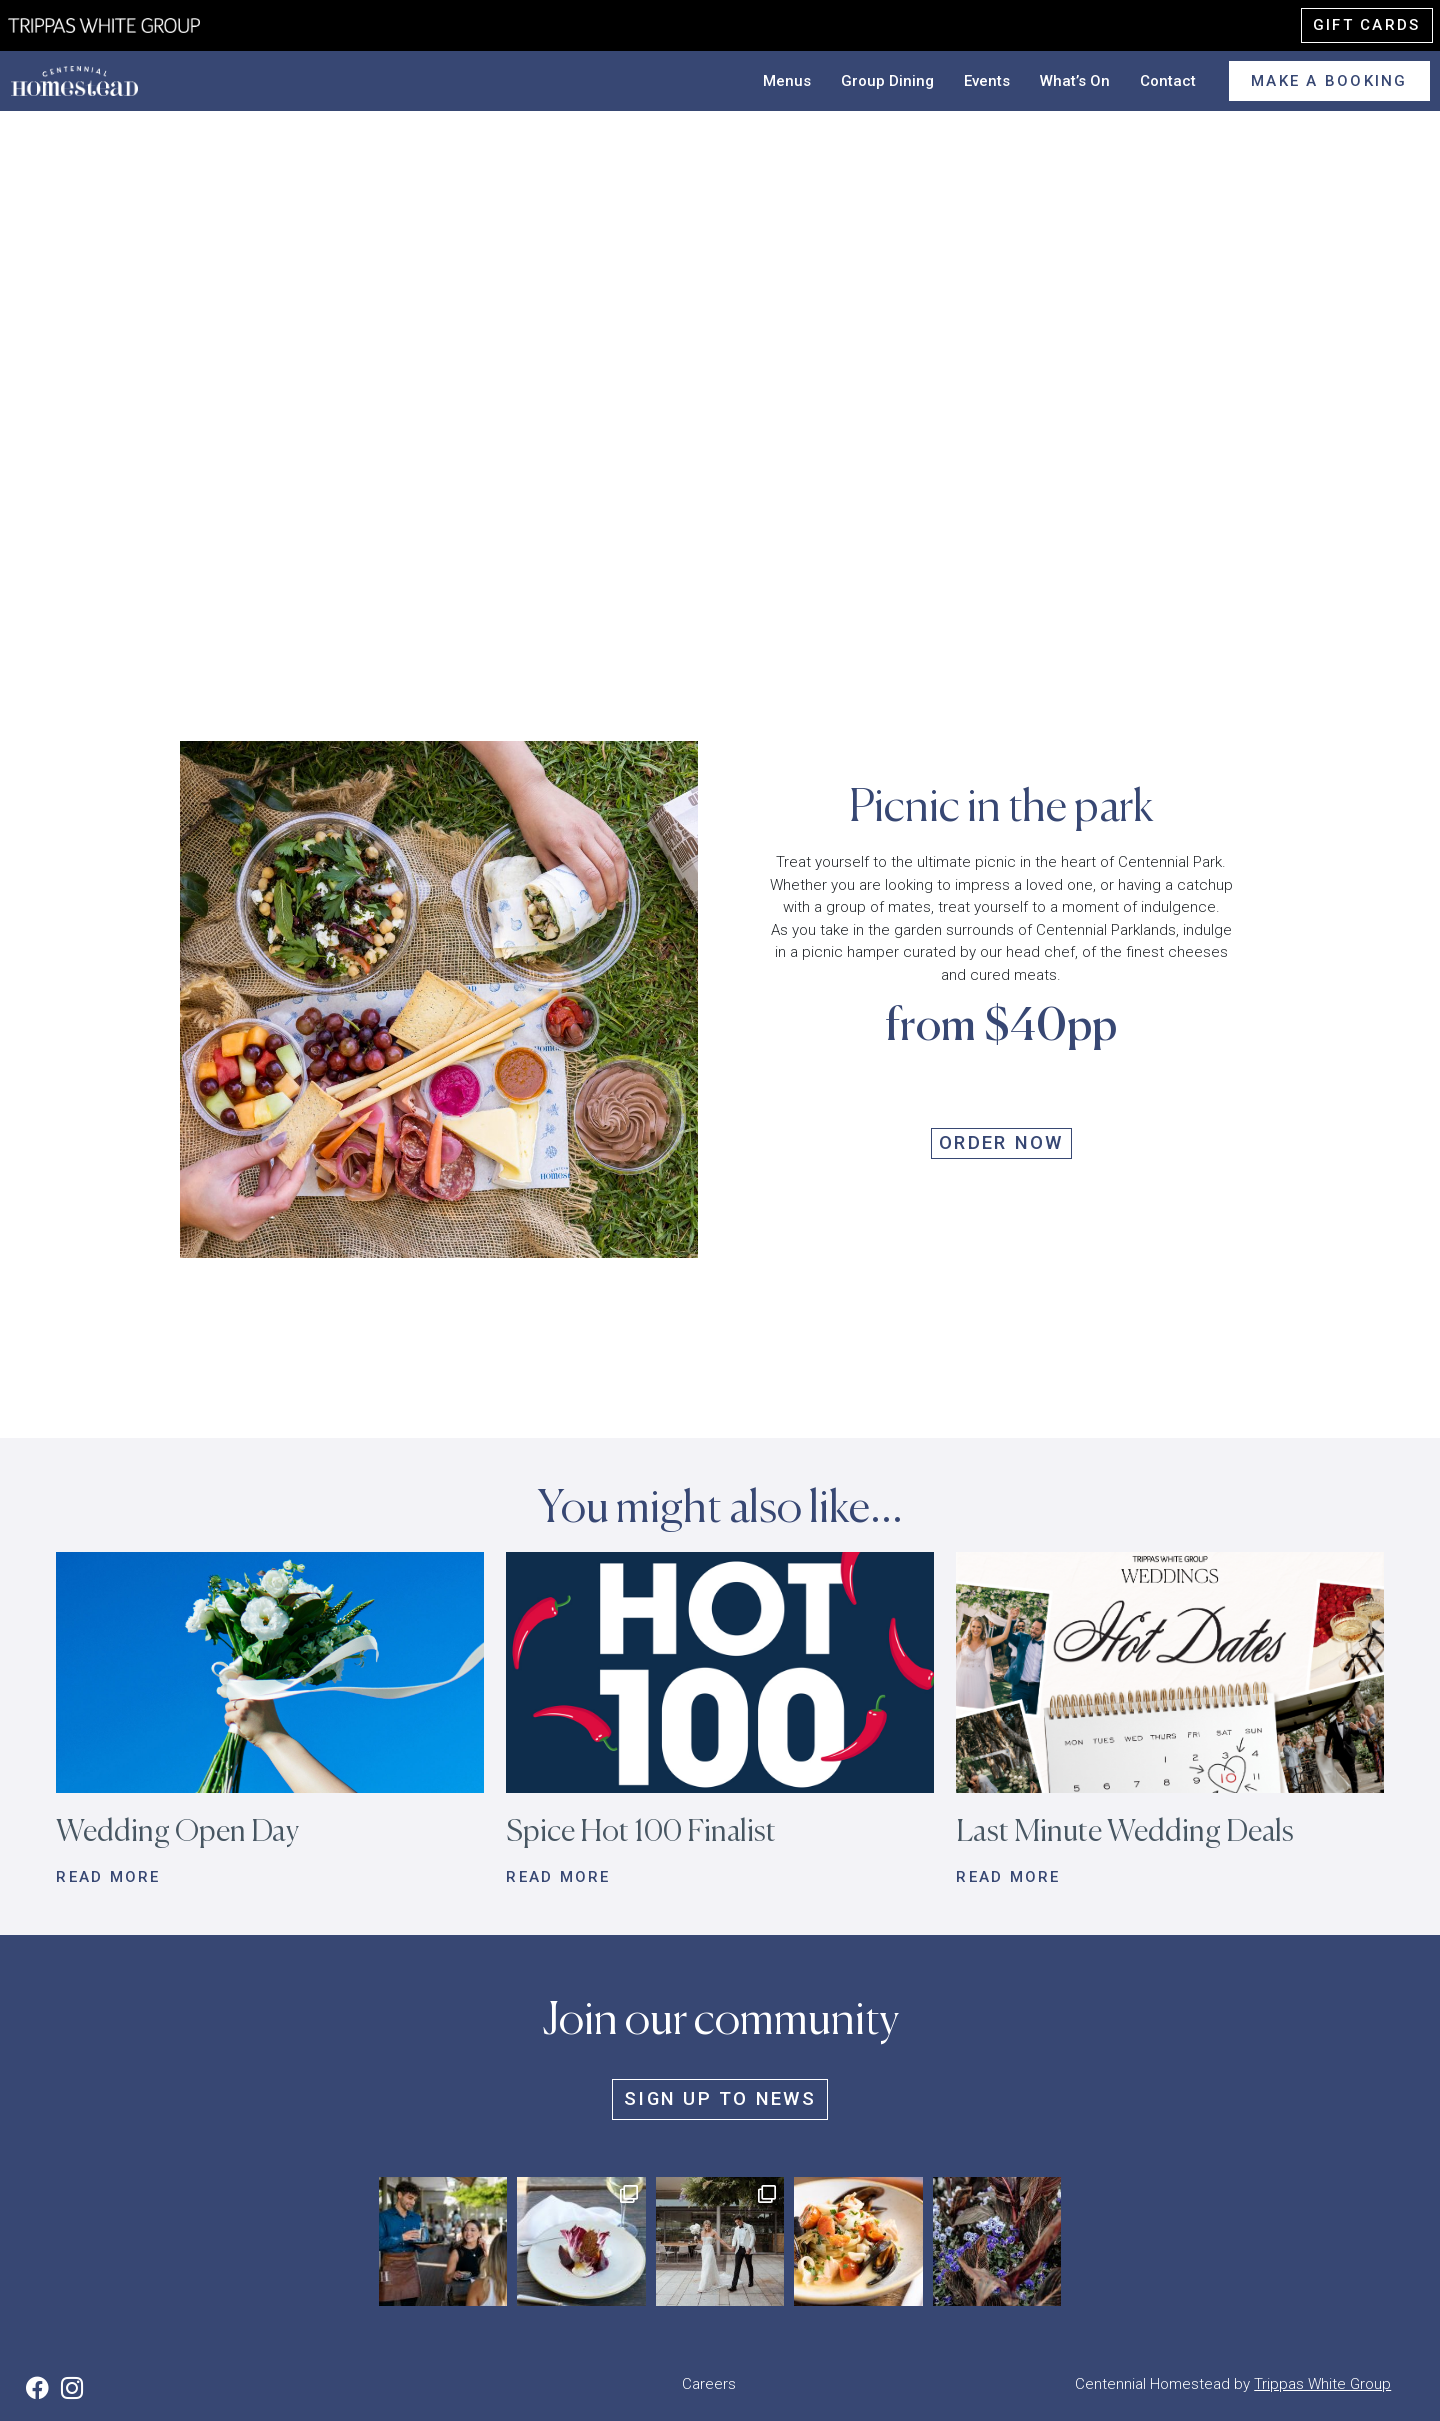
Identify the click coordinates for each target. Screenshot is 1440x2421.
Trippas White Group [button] (1322, 2384)
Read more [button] (108, 1877)
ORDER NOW (1001, 1143)
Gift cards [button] (1367, 25)
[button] (270, 1672)
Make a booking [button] (1329, 81)
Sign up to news (720, 2099)
